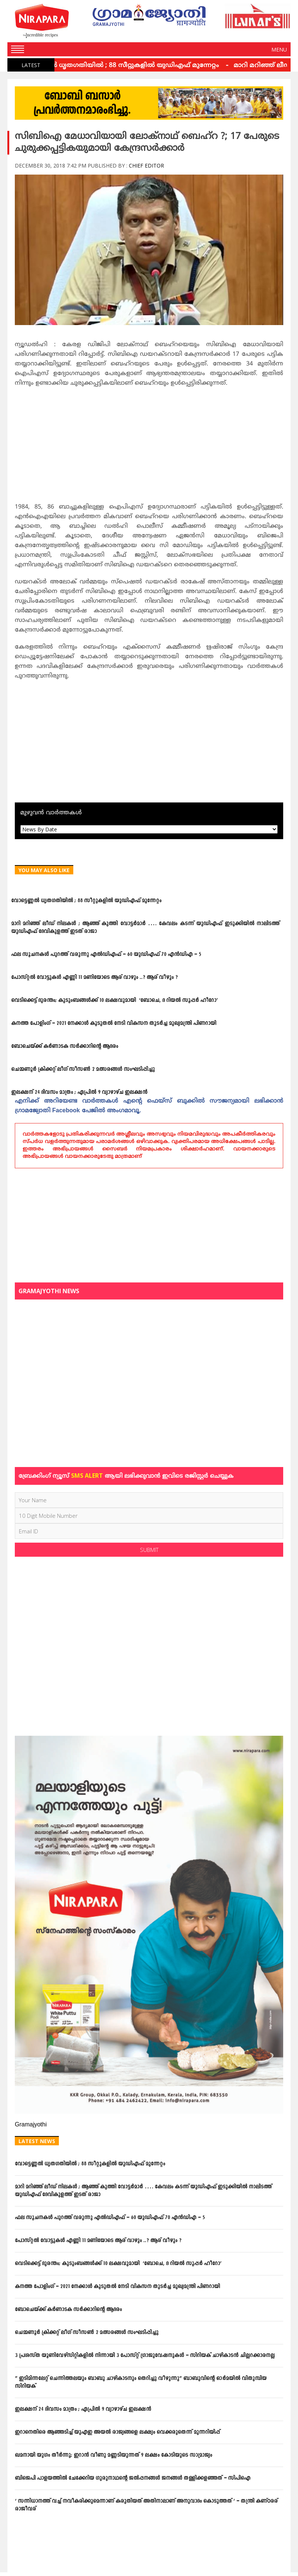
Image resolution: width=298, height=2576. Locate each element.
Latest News (37, 2141)
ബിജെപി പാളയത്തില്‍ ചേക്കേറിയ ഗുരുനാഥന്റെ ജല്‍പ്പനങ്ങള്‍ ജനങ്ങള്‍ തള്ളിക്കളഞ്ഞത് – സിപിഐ (133, 2478)
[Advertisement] (149, 447)
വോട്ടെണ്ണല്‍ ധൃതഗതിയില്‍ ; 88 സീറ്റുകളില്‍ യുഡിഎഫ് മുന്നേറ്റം (119, 66)
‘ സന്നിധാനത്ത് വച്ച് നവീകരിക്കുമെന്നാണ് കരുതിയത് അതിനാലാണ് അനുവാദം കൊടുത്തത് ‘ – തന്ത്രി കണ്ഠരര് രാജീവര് (146, 2505)
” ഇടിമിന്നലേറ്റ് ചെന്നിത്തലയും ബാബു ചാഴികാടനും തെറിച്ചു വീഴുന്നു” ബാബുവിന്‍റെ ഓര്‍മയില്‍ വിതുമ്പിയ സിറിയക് (141, 2382)
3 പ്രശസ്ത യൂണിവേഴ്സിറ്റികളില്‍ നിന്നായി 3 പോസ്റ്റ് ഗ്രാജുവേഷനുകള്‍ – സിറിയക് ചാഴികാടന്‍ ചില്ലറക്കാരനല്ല (145, 2356)
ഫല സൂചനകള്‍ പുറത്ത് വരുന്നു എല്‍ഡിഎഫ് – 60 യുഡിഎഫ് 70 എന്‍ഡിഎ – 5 (106, 954)
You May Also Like (44, 870)
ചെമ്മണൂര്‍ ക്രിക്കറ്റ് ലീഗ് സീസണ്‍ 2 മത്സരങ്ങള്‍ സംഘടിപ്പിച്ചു (83, 1069)
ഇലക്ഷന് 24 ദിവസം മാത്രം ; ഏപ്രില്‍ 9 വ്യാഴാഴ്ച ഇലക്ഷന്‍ (79, 1092)
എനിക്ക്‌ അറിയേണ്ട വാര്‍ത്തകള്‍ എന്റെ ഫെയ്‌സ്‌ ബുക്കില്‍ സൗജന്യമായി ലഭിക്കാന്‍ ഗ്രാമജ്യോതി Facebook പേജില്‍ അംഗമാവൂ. (149, 1106)
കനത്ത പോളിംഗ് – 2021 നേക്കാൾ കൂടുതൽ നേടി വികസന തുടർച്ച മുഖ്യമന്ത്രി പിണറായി (113, 1023)
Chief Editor (146, 165)
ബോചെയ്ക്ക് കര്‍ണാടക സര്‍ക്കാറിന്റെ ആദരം (64, 1046)
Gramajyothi (31, 2125)
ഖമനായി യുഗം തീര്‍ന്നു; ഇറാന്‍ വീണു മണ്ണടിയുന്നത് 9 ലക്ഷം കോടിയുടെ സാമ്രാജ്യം (113, 2455)
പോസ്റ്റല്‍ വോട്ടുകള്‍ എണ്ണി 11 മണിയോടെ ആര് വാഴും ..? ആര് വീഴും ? (94, 977)
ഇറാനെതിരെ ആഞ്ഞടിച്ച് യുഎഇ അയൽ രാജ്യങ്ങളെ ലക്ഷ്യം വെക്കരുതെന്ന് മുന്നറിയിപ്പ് (117, 2432)
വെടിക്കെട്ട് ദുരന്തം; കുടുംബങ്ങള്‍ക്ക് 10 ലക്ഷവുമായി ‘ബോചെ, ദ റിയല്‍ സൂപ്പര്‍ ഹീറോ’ (114, 1000)
